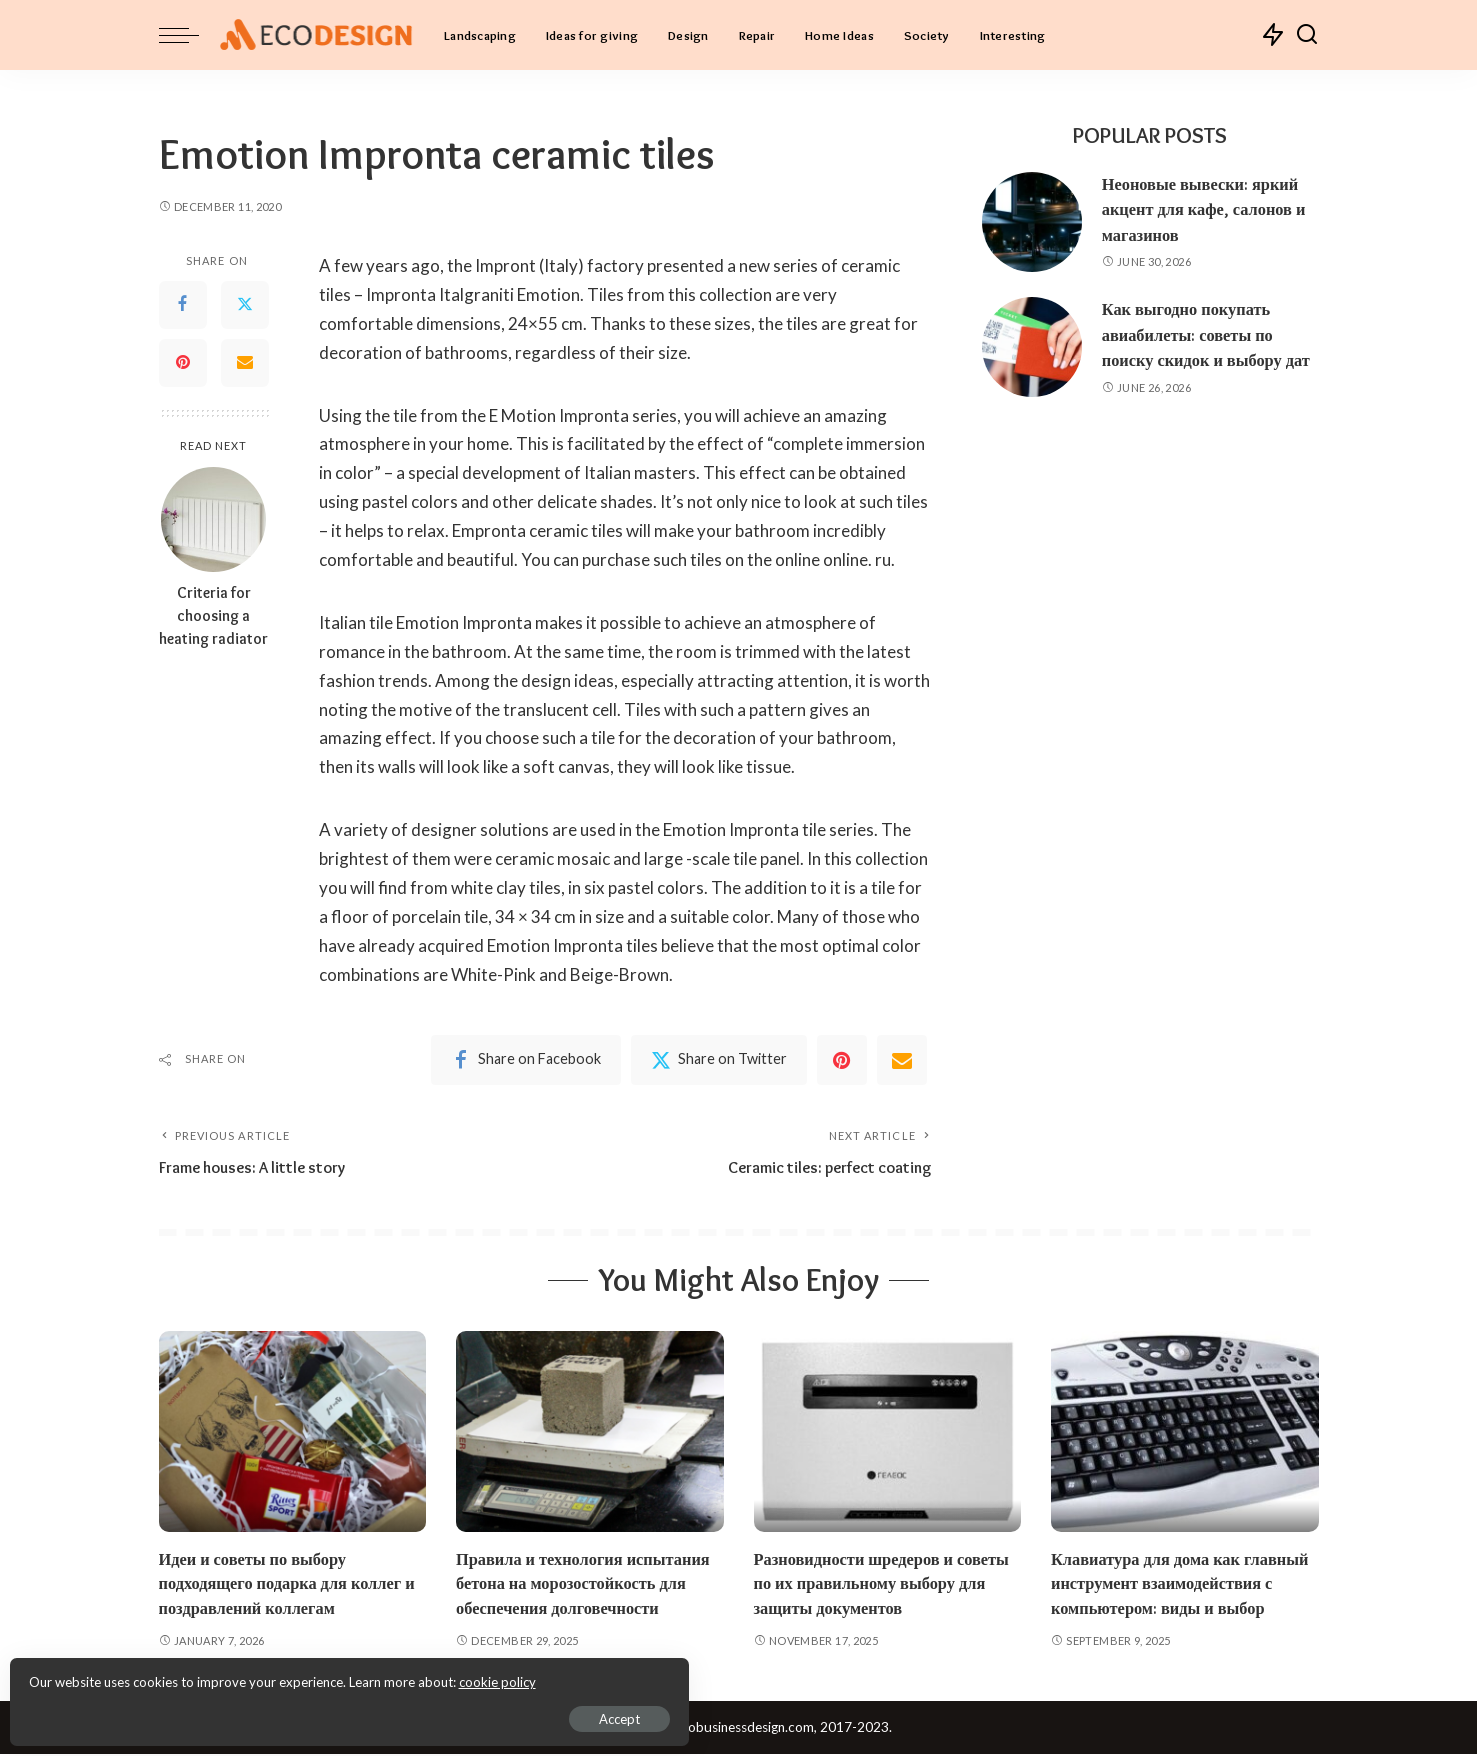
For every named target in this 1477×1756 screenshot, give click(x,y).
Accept (244, 1712)
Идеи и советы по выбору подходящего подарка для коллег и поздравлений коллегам (291, 1584)
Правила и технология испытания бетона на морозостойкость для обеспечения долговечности (587, 1584)
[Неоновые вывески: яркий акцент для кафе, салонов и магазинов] (1032, 222)
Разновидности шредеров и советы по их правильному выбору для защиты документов (886, 1584)
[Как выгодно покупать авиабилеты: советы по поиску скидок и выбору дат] (1032, 347)
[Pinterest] (183, 363)
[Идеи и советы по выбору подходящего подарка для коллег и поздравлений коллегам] (293, 1432)
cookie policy (253, 1676)
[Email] (245, 363)
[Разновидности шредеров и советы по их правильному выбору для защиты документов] (888, 1432)
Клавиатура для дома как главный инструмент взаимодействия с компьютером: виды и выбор (1184, 1584)
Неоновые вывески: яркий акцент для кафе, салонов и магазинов (1207, 209)
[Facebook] (183, 305)
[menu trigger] (189, 35)
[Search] (1307, 35)
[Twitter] (245, 305)
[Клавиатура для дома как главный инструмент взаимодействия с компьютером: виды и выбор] (1185, 1432)
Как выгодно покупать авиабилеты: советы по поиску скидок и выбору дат (1209, 334)
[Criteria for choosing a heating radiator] (213, 519)
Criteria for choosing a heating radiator (213, 615)
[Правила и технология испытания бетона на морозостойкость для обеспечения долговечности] (590, 1432)
